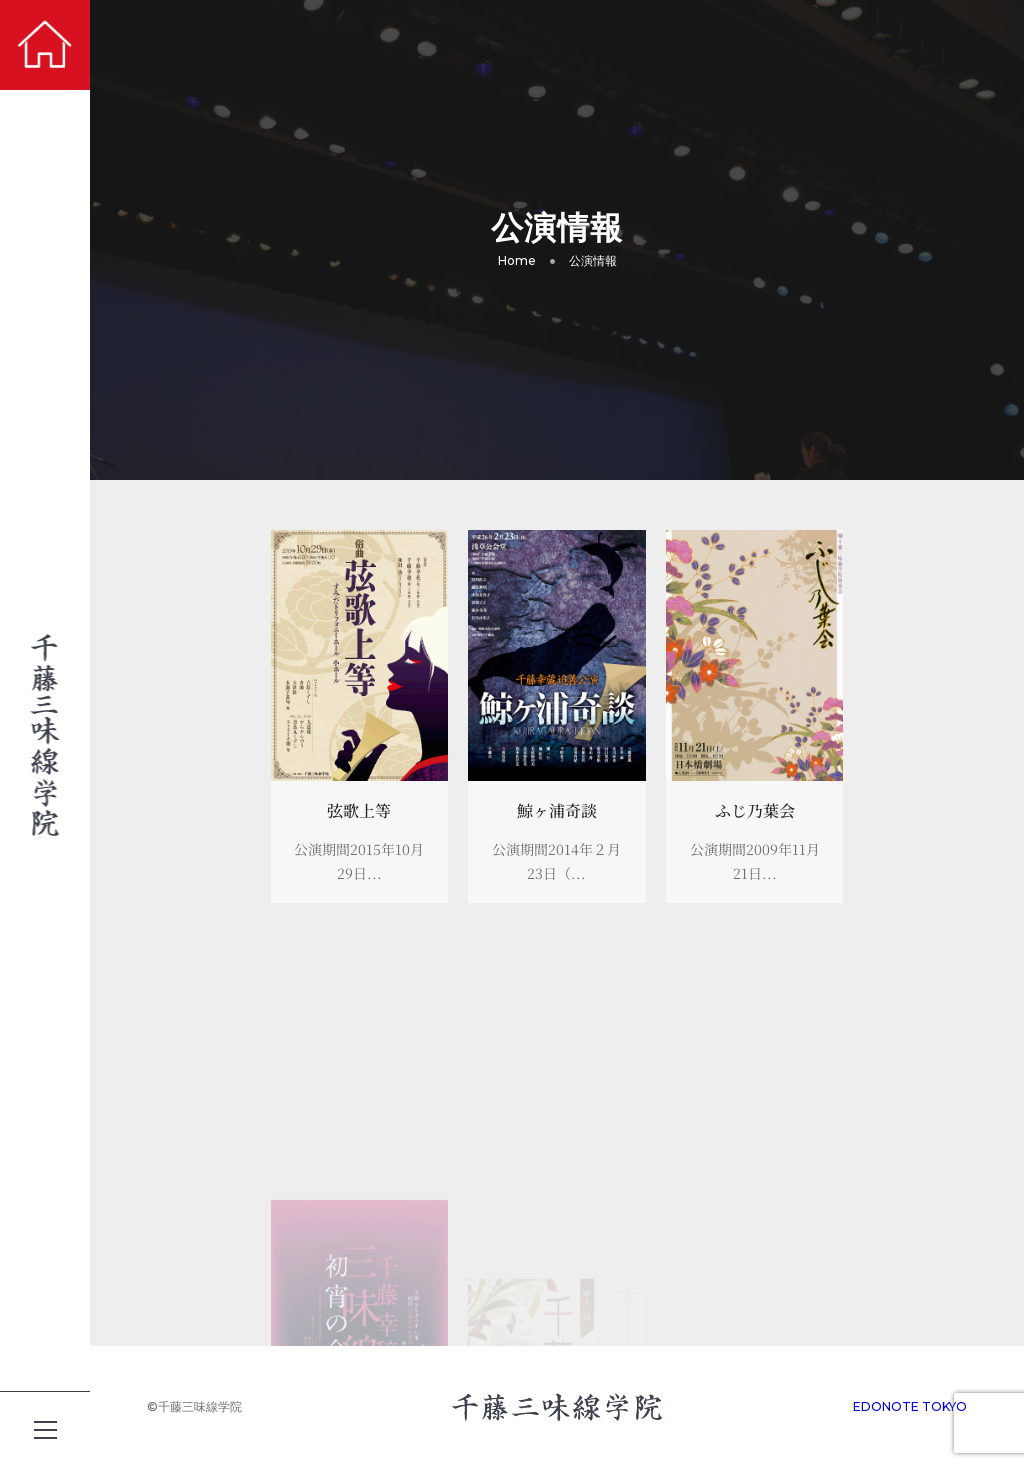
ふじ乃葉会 (755, 810)
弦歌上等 (359, 810)
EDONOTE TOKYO (910, 1406)
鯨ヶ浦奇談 (557, 810)
